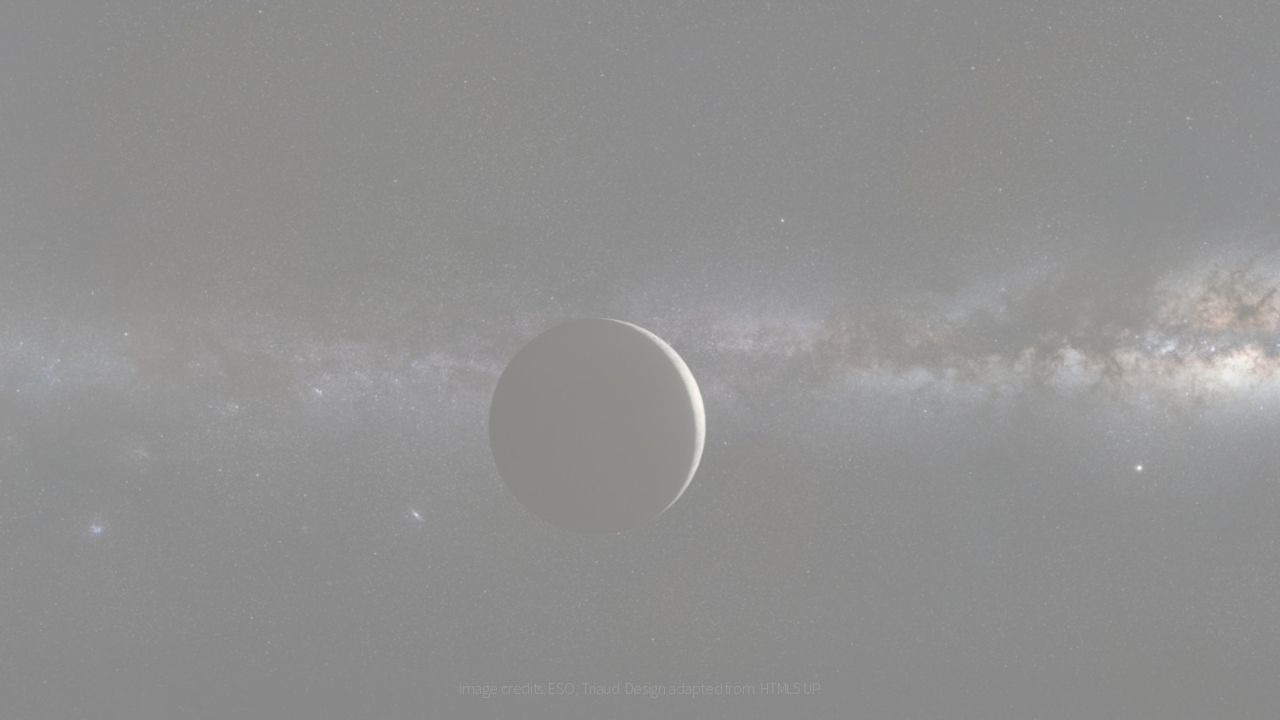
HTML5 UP (789, 688)
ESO (561, 688)
